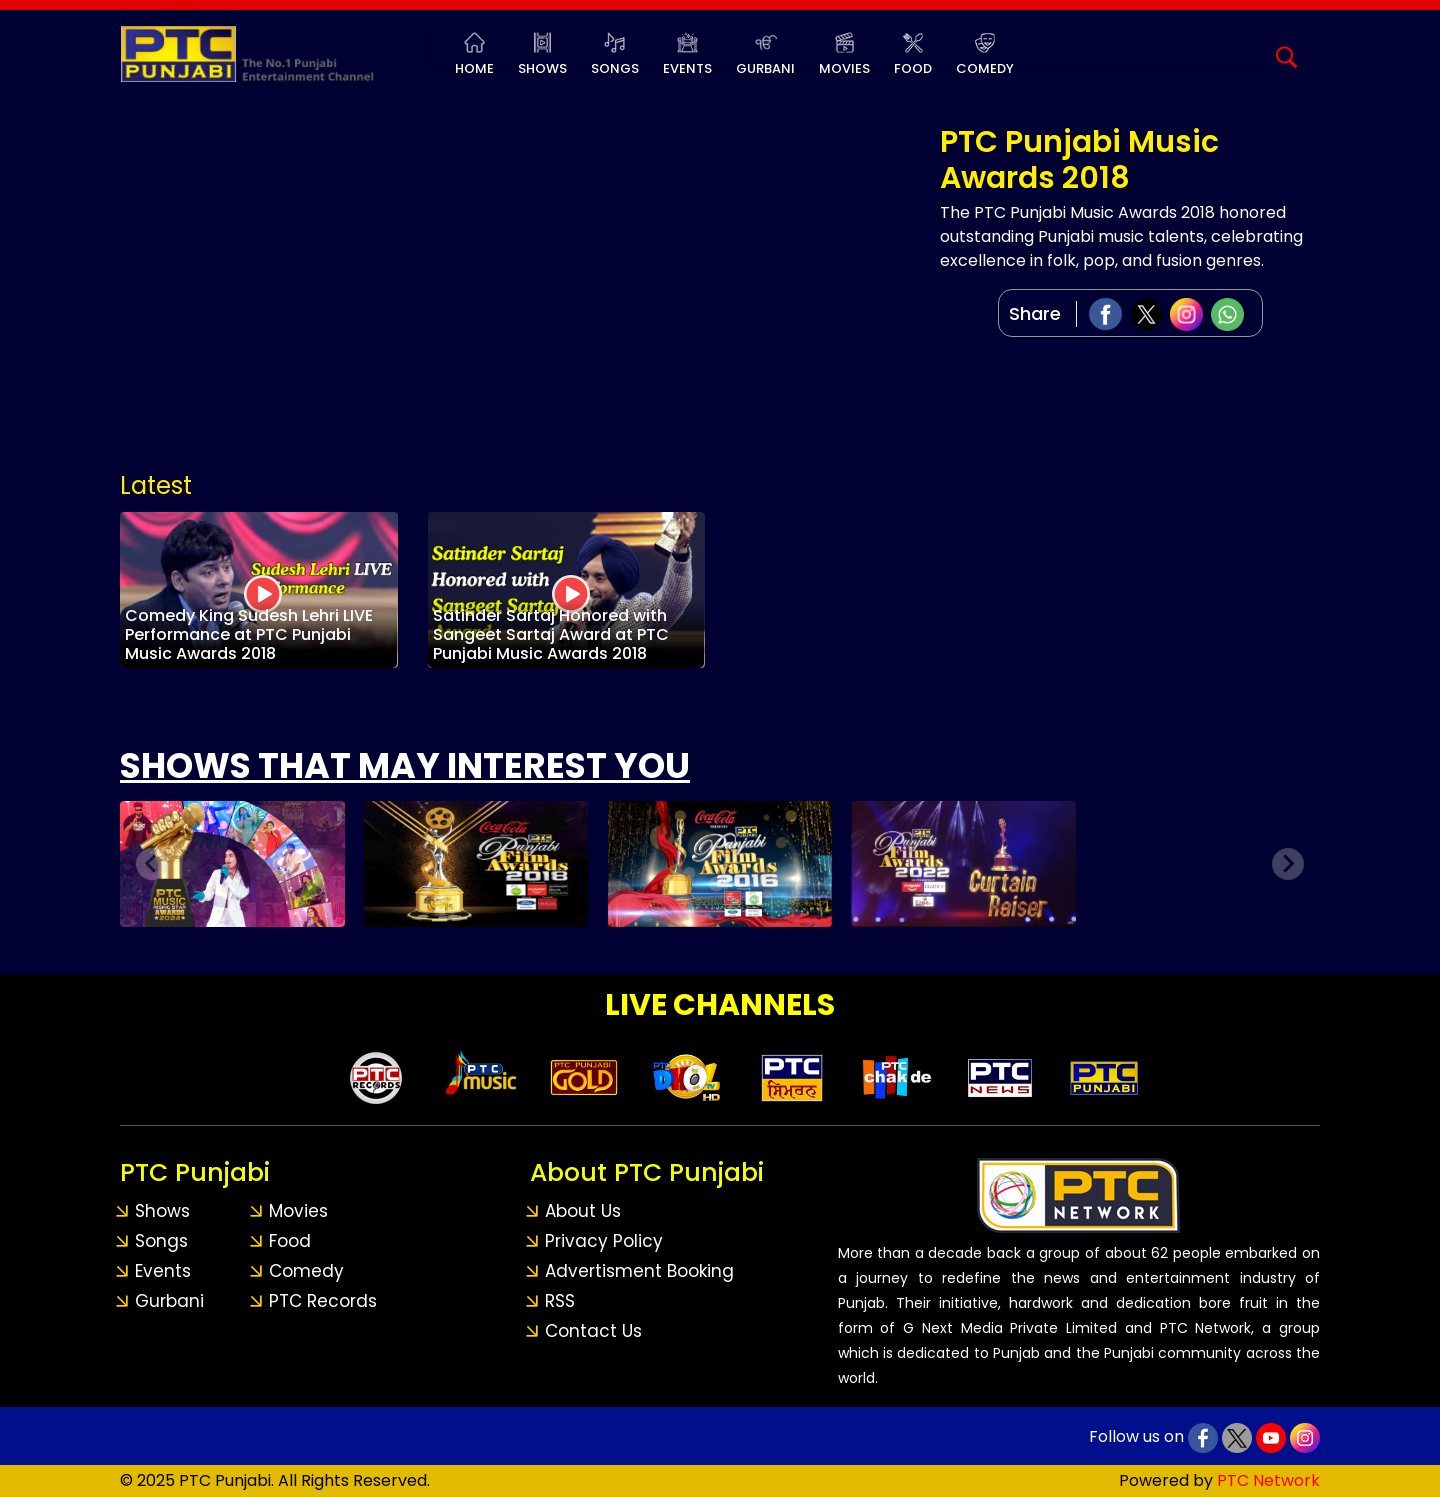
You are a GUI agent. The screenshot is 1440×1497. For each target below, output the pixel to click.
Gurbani (765, 68)
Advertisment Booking (639, 1271)
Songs (615, 68)
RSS (560, 1301)
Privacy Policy (604, 1241)
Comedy (985, 68)
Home (474, 68)
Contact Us (593, 1331)
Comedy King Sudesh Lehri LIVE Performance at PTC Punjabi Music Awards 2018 (249, 634)
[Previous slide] (152, 864)
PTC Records (323, 1301)
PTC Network (1268, 1480)
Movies (844, 68)
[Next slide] (1288, 864)
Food (913, 68)
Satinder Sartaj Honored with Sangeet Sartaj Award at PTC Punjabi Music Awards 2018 (551, 634)
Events (687, 68)
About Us (583, 1211)
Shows (542, 68)
